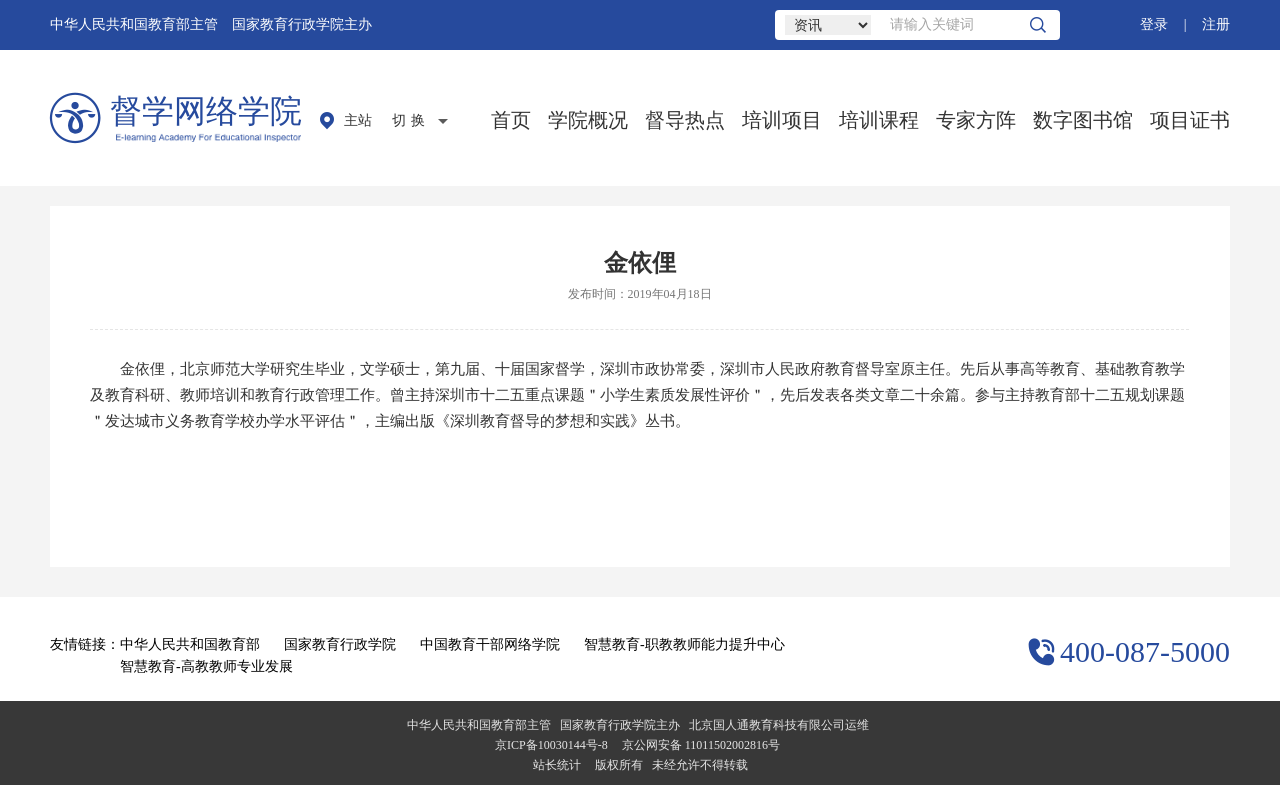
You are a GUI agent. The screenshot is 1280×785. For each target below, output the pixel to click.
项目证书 (1190, 120)
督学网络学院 (206, 111)
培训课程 (879, 120)
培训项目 (782, 120)
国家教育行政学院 (340, 644)
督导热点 (685, 120)
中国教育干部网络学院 (490, 644)
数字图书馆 (1083, 120)
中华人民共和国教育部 (190, 644)
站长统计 (557, 765)
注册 (1216, 24)
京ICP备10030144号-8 (551, 745)
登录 (1154, 24)
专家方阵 (976, 120)
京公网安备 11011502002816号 (701, 745)
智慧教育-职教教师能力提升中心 (684, 644)
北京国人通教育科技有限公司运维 (779, 725)
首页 (511, 120)
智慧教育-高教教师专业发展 (206, 666)
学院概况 (588, 120)
